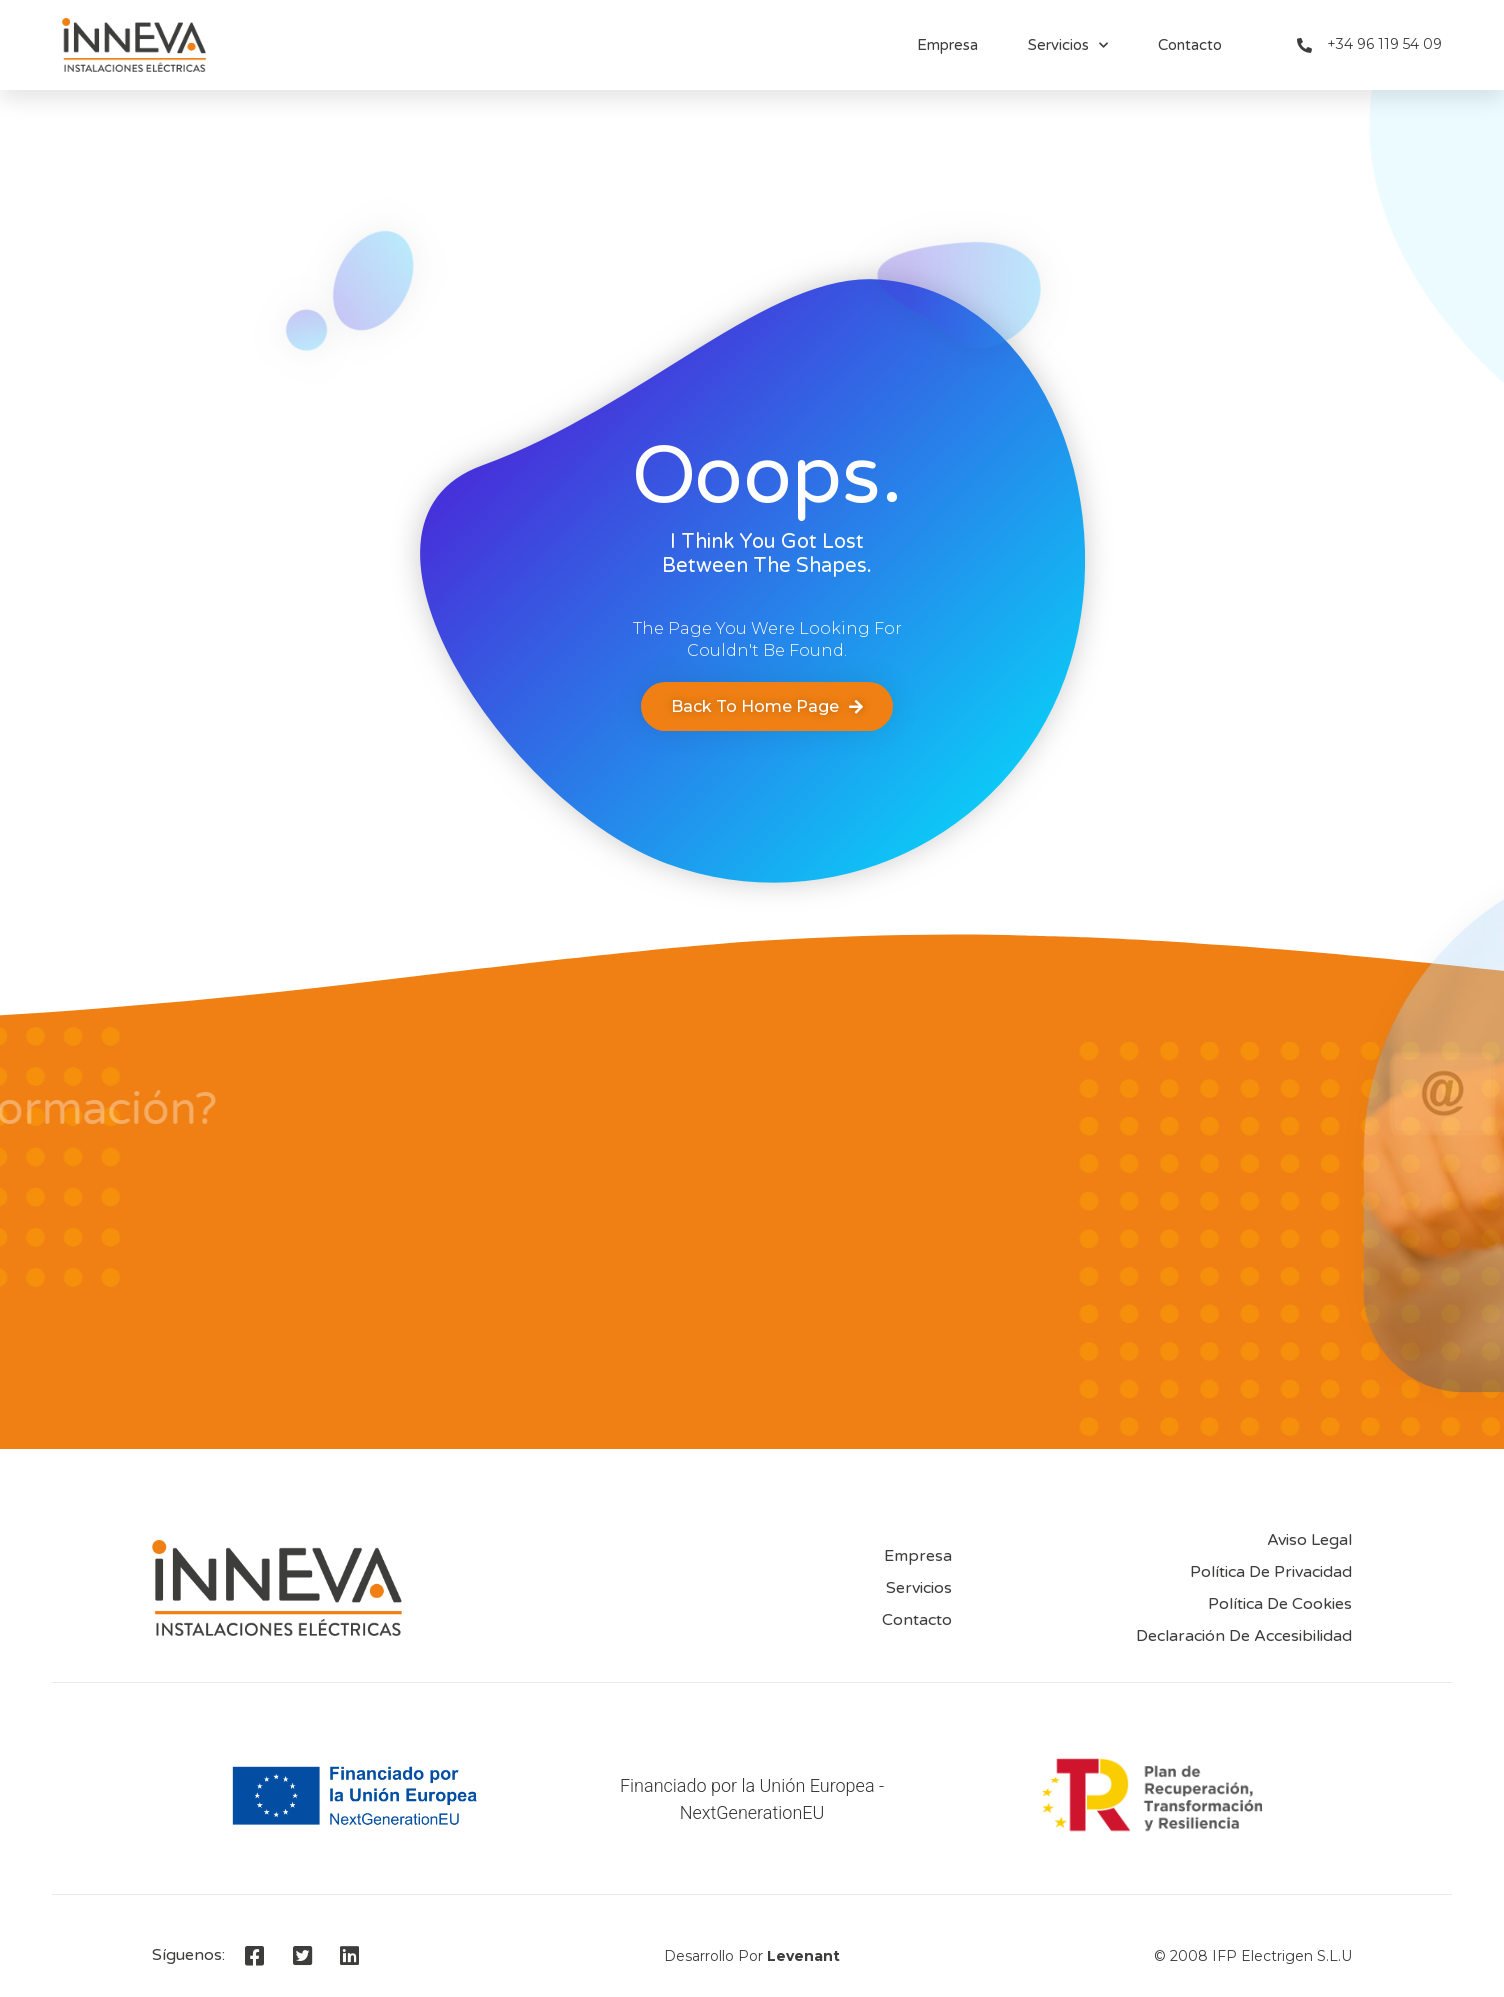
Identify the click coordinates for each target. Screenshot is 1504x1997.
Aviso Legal (1309, 1540)
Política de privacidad (1271, 1572)
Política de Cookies (1280, 1604)
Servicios (1068, 45)
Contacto (1190, 45)
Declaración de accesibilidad (1244, 1636)
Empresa (947, 45)
